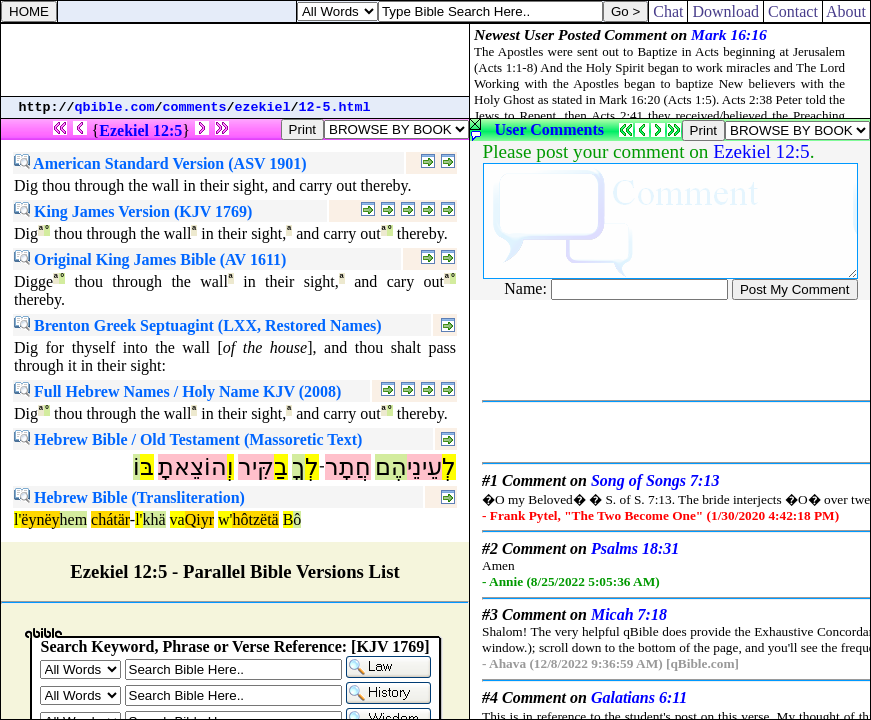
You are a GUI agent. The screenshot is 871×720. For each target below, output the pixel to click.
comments (195, 107)
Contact (793, 11)
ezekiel (263, 107)
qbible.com (115, 107)
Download (725, 11)
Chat (668, 11)
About (846, 11)
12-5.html (335, 107)
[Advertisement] (235, 60)
